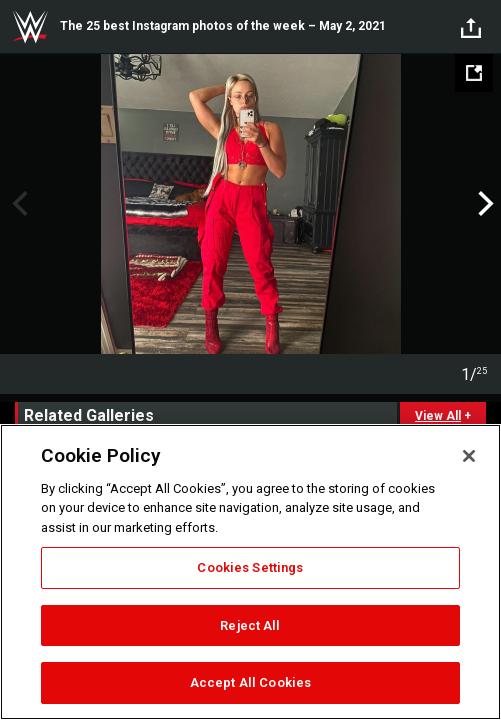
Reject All (250, 625)
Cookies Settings (250, 567)
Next (483, 204)
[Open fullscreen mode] (474, 73)
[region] (250, 572)
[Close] (469, 456)
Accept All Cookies (250, 682)
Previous (17, 204)
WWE (30, 27)
